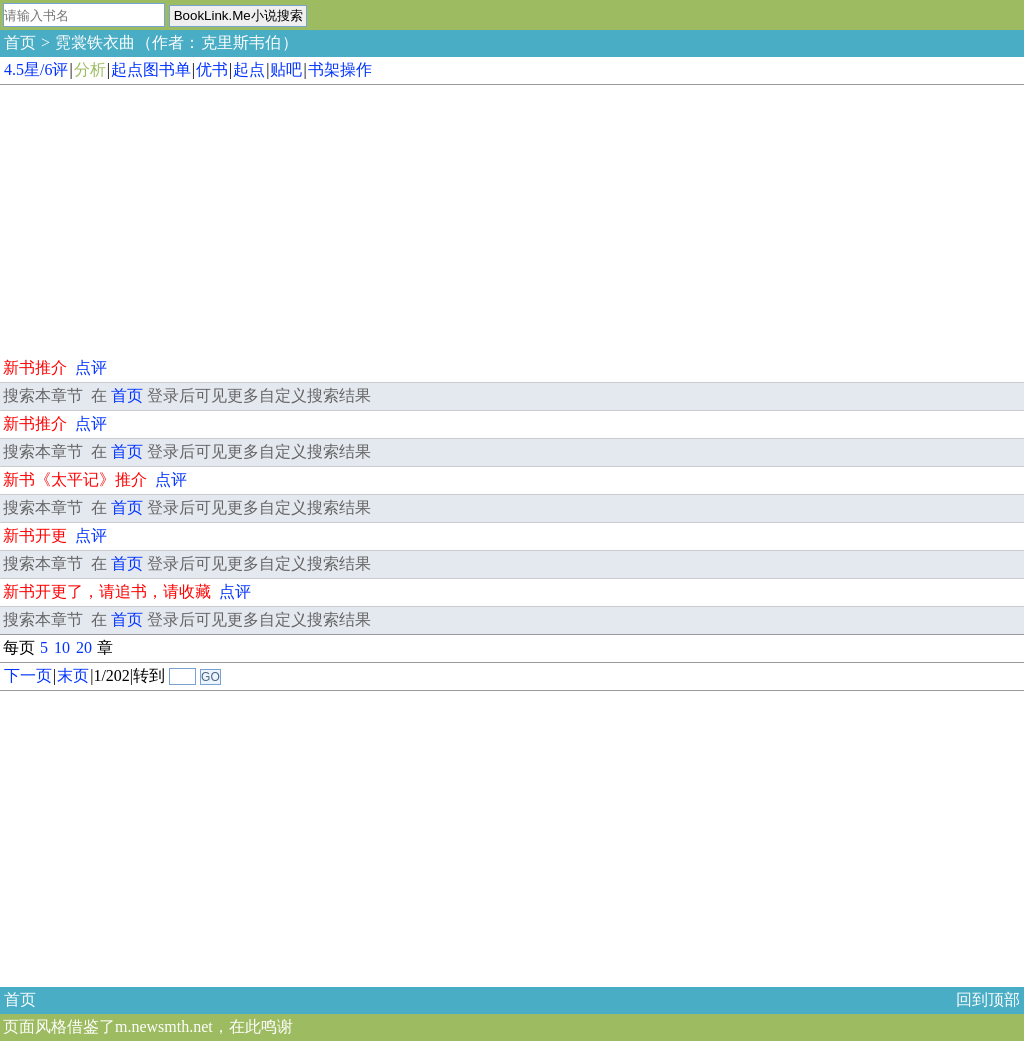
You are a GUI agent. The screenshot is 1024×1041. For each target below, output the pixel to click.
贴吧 (286, 69)
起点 (249, 69)
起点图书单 (151, 69)
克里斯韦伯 (241, 42)
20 (84, 647)
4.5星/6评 (36, 69)
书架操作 (340, 69)
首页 (20, 42)
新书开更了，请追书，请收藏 (107, 591)
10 (62, 647)
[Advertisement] (150, 218)
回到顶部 (988, 999)
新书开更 (35, 535)
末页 (73, 675)
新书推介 (35, 367)
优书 (212, 69)
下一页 (28, 675)
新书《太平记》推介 (75, 479)
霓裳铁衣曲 (95, 42)
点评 (91, 367)
